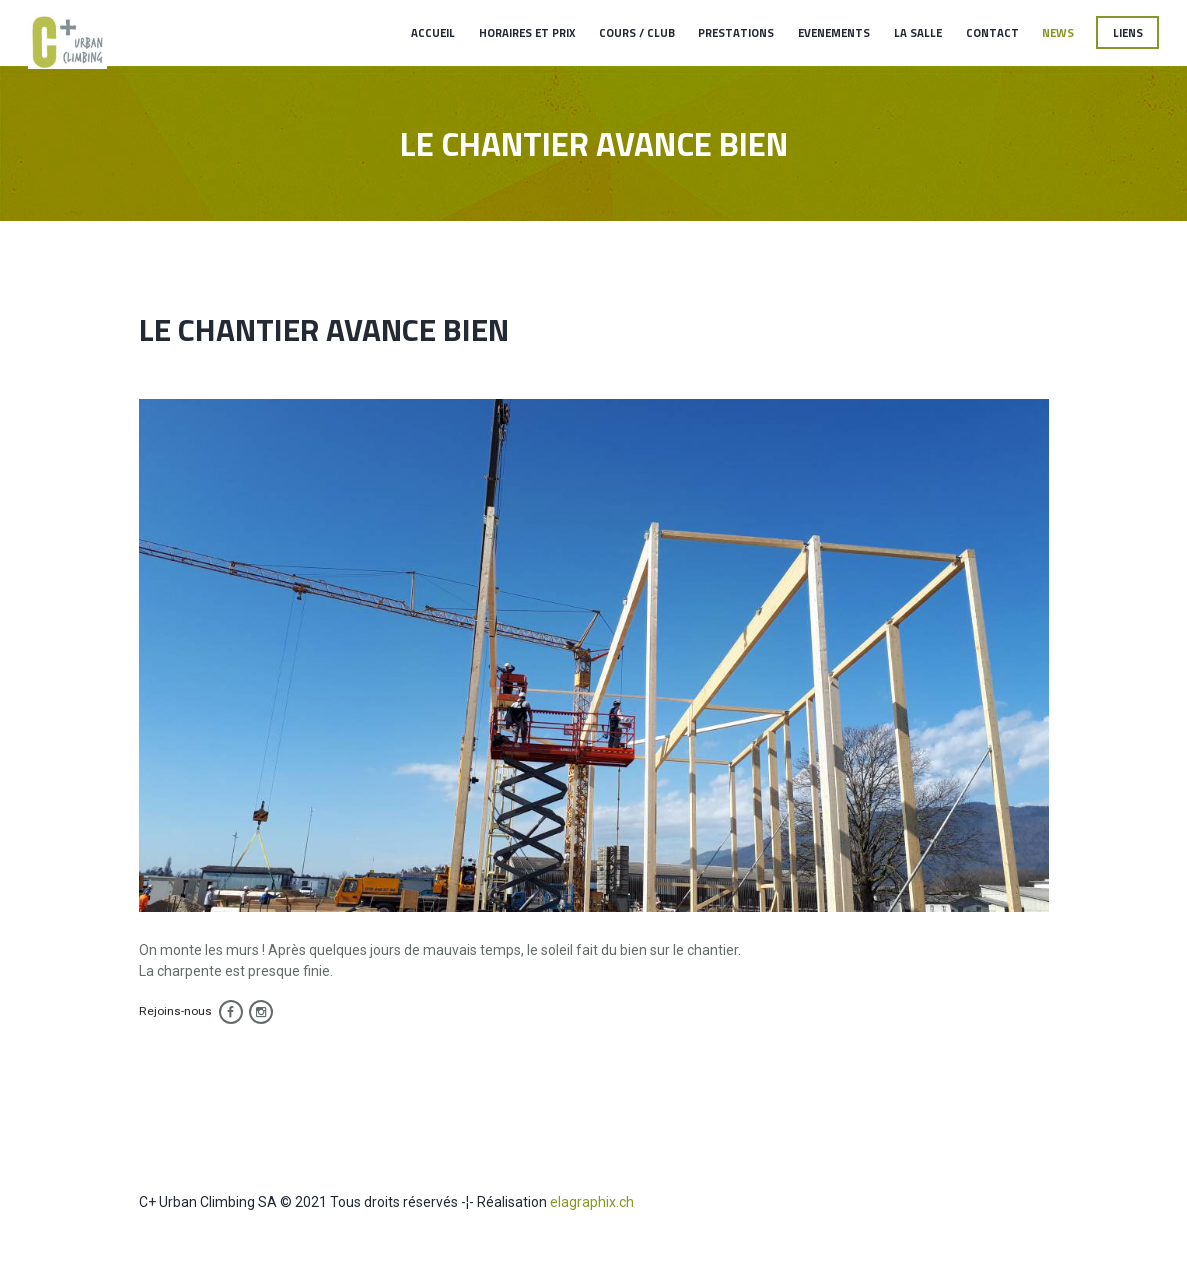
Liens (1128, 32)
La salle (918, 32)
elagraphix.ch (592, 1202)
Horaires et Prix (527, 32)
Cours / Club (637, 32)
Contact (992, 32)
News (1058, 32)
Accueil (433, 32)
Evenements (834, 32)
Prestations (736, 32)
